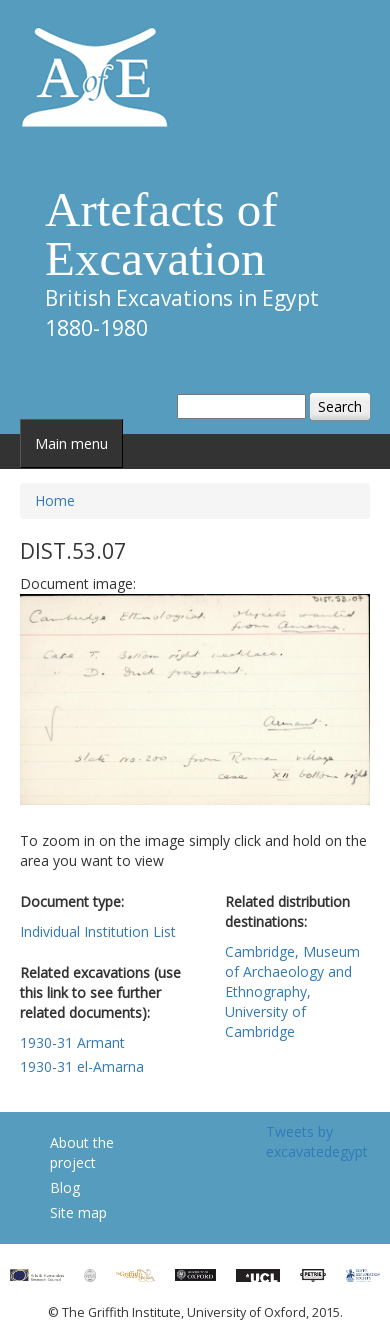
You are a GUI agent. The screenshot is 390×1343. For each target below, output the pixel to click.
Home (55, 500)
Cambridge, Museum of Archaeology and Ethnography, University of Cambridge (292, 991)
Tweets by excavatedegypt (317, 1141)
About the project (82, 1152)
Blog (65, 1187)
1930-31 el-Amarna (82, 1066)
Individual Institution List (98, 931)
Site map (78, 1212)
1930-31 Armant (72, 1042)
